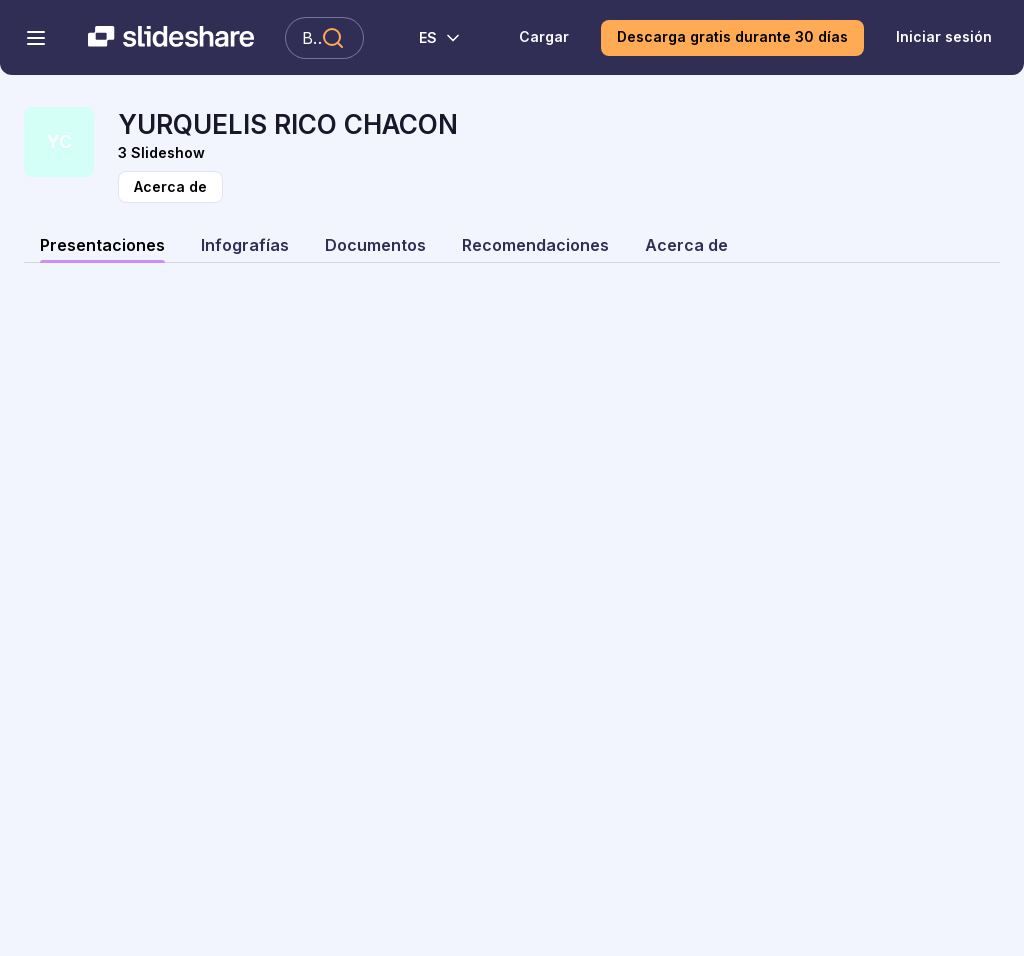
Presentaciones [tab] (102, 245)
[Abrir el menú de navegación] (36, 38)
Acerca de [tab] (686, 245)
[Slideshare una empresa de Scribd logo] (171, 38)
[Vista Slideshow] (559, 153)
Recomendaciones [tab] (535, 245)
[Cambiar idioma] (429, 38)
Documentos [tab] (375, 245)
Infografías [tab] (245, 245)
